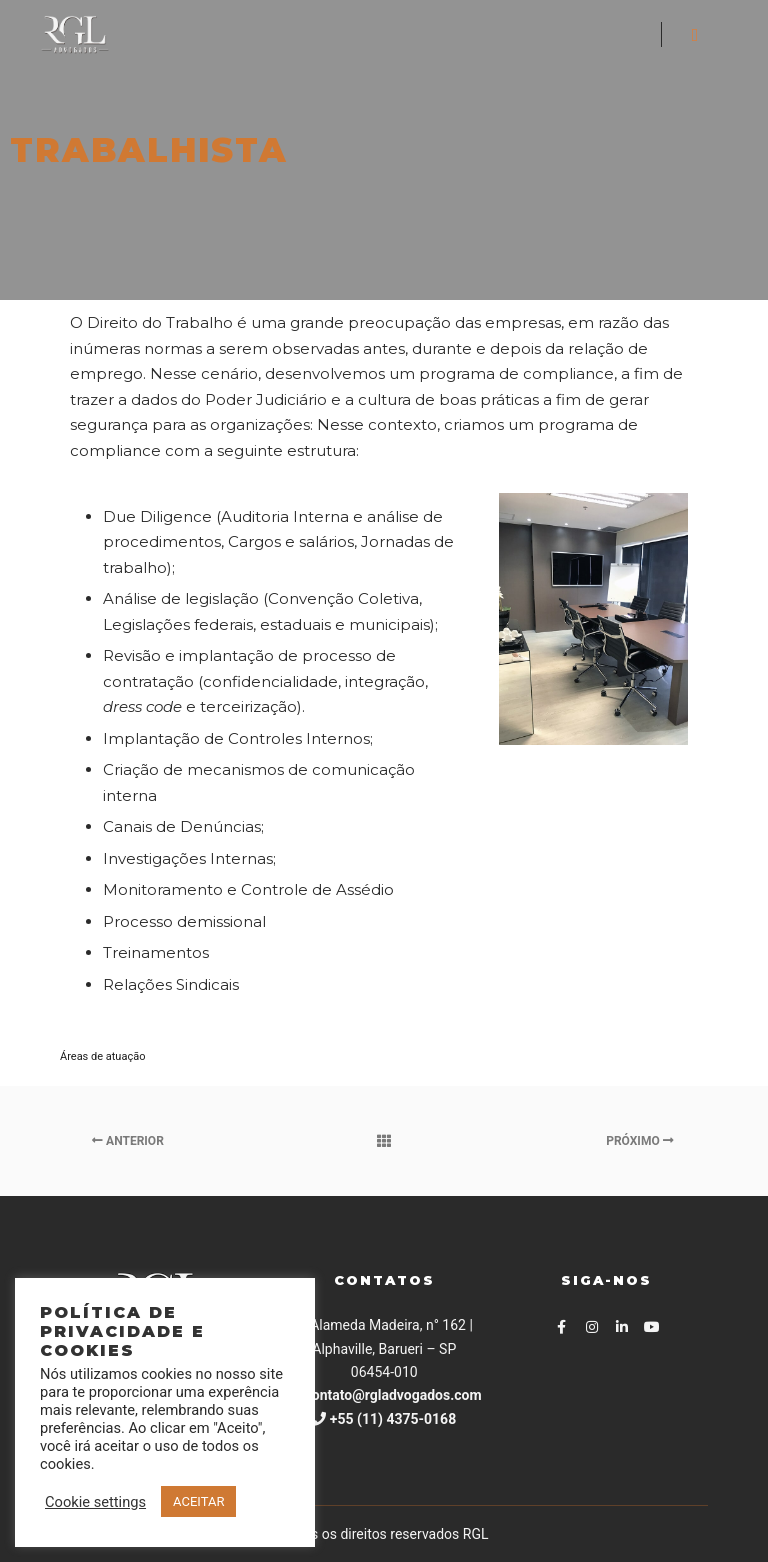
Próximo (639, 1141)
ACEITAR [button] (198, 1501)
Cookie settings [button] (95, 1502)
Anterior (128, 1141)
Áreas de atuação (102, 1056)
